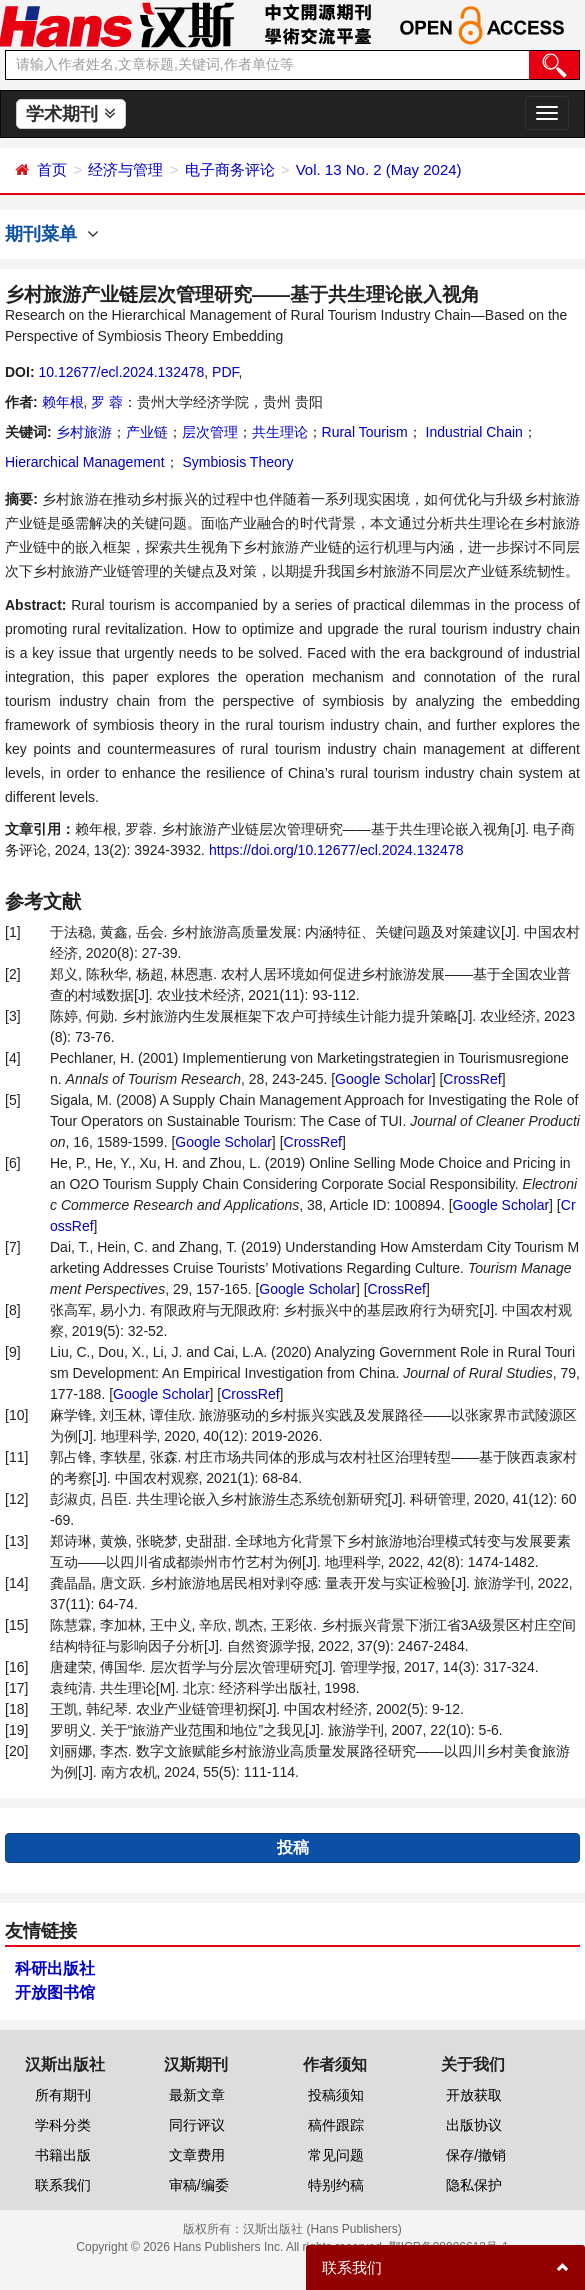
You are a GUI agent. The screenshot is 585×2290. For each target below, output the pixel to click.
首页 (52, 169)
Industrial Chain (472, 432)
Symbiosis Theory (236, 462)
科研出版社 (55, 1968)
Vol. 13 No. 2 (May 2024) (379, 169)
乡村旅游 (84, 432)
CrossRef (472, 1079)
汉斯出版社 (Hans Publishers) (322, 2229)
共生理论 (280, 432)
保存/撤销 (476, 2155)
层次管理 (210, 432)
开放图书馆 (55, 1992)
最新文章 (197, 2095)
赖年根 (63, 402)
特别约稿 (336, 2185)
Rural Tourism (365, 432)
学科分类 (63, 2125)
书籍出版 (63, 2155)
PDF (225, 372)
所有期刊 (63, 2095)
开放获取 (474, 2095)
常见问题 (336, 2155)
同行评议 (197, 2125)
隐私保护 (474, 2185)
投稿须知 (336, 2095)
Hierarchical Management (85, 462)
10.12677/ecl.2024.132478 (121, 372)
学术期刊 (70, 114)
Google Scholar (383, 1079)
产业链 (147, 432)
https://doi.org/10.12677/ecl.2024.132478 (336, 850)
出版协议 (474, 2125)
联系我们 (63, 2185)
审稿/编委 (199, 2185)
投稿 (293, 1847)
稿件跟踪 (336, 2125)
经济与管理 (125, 169)
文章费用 (197, 2155)
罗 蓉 (107, 402)
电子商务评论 (230, 169)
